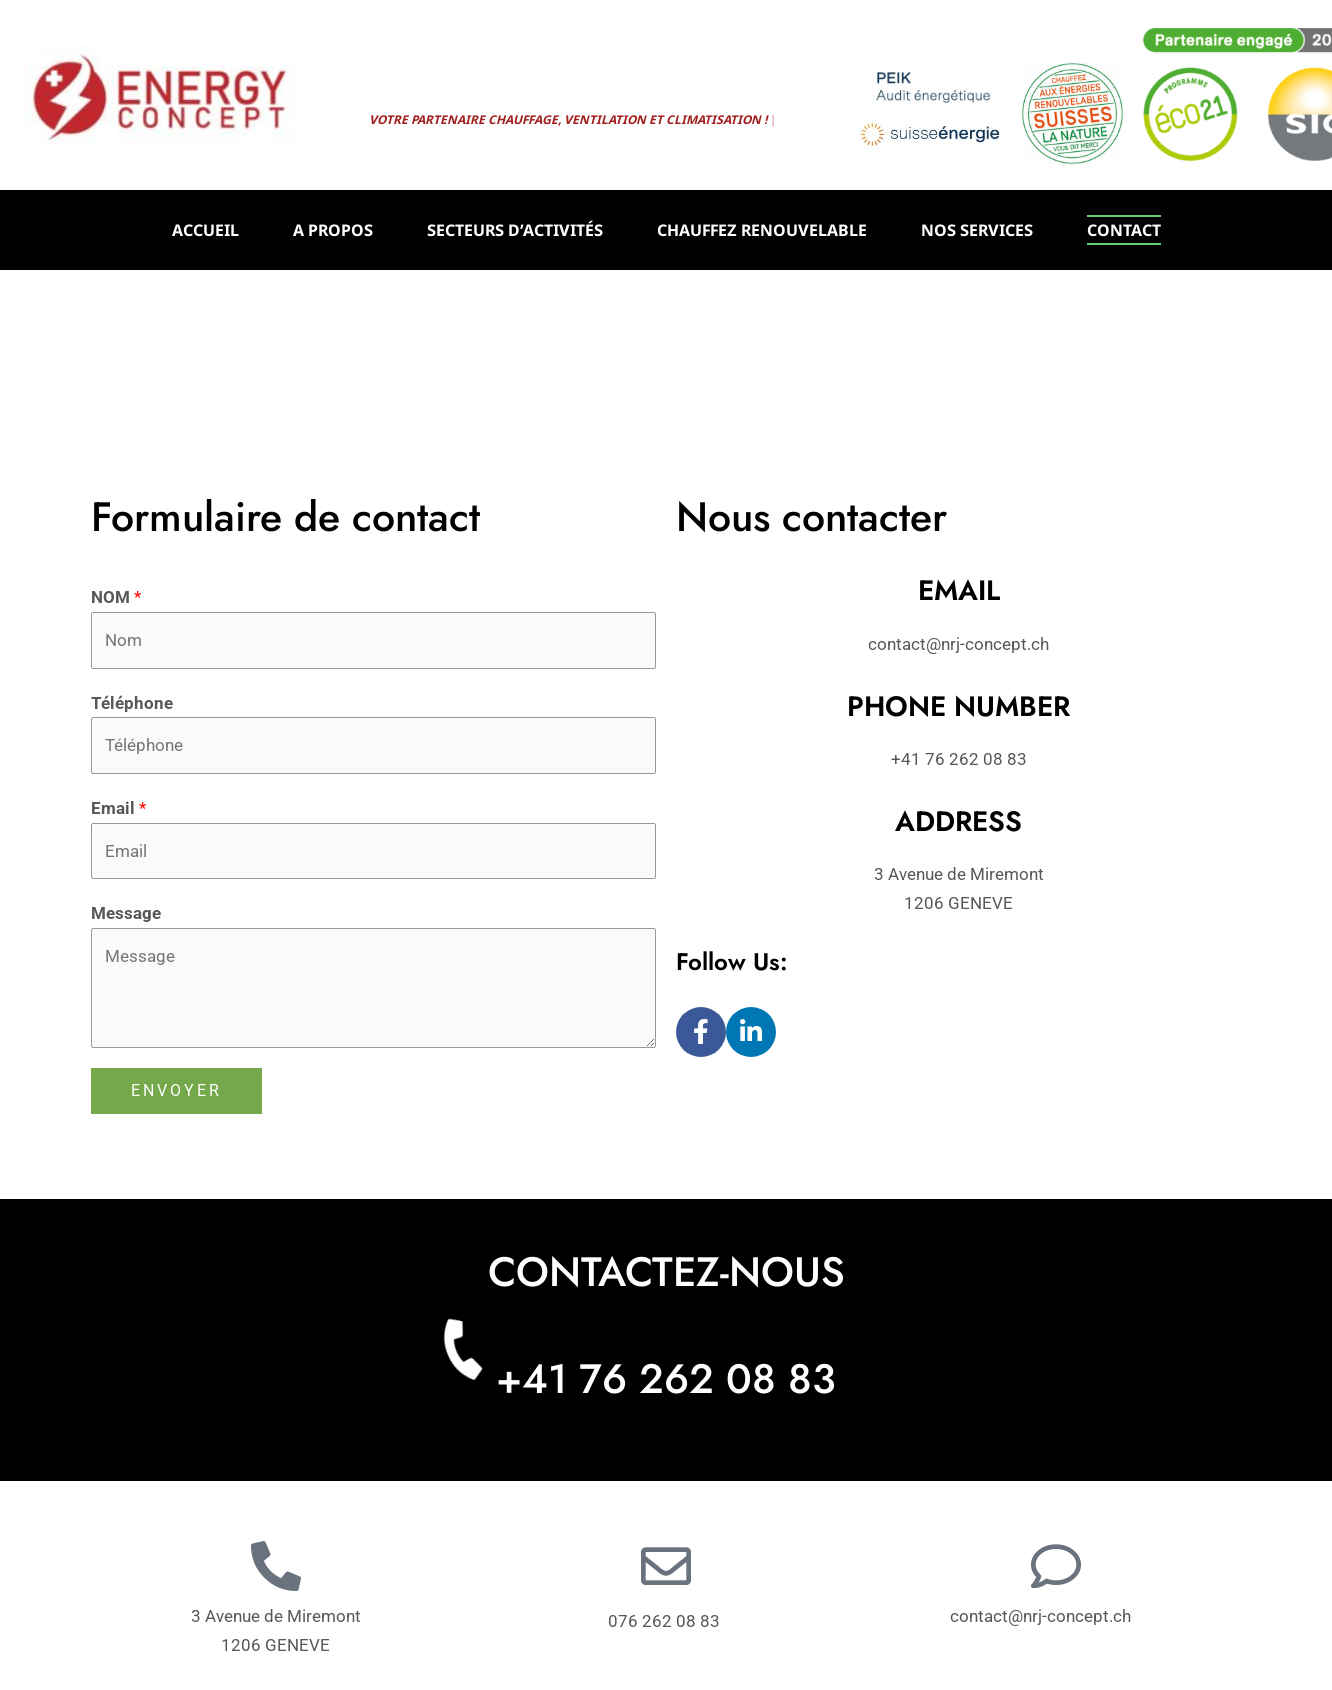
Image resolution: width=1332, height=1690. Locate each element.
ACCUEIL (205, 230)
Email (118, 808)
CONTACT (1124, 230)
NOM (116, 597)
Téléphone (132, 703)
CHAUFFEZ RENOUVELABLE (762, 230)
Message (126, 913)
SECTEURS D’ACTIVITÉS (515, 230)
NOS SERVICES (977, 230)
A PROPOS (333, 230)
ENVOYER (176, 1090)
